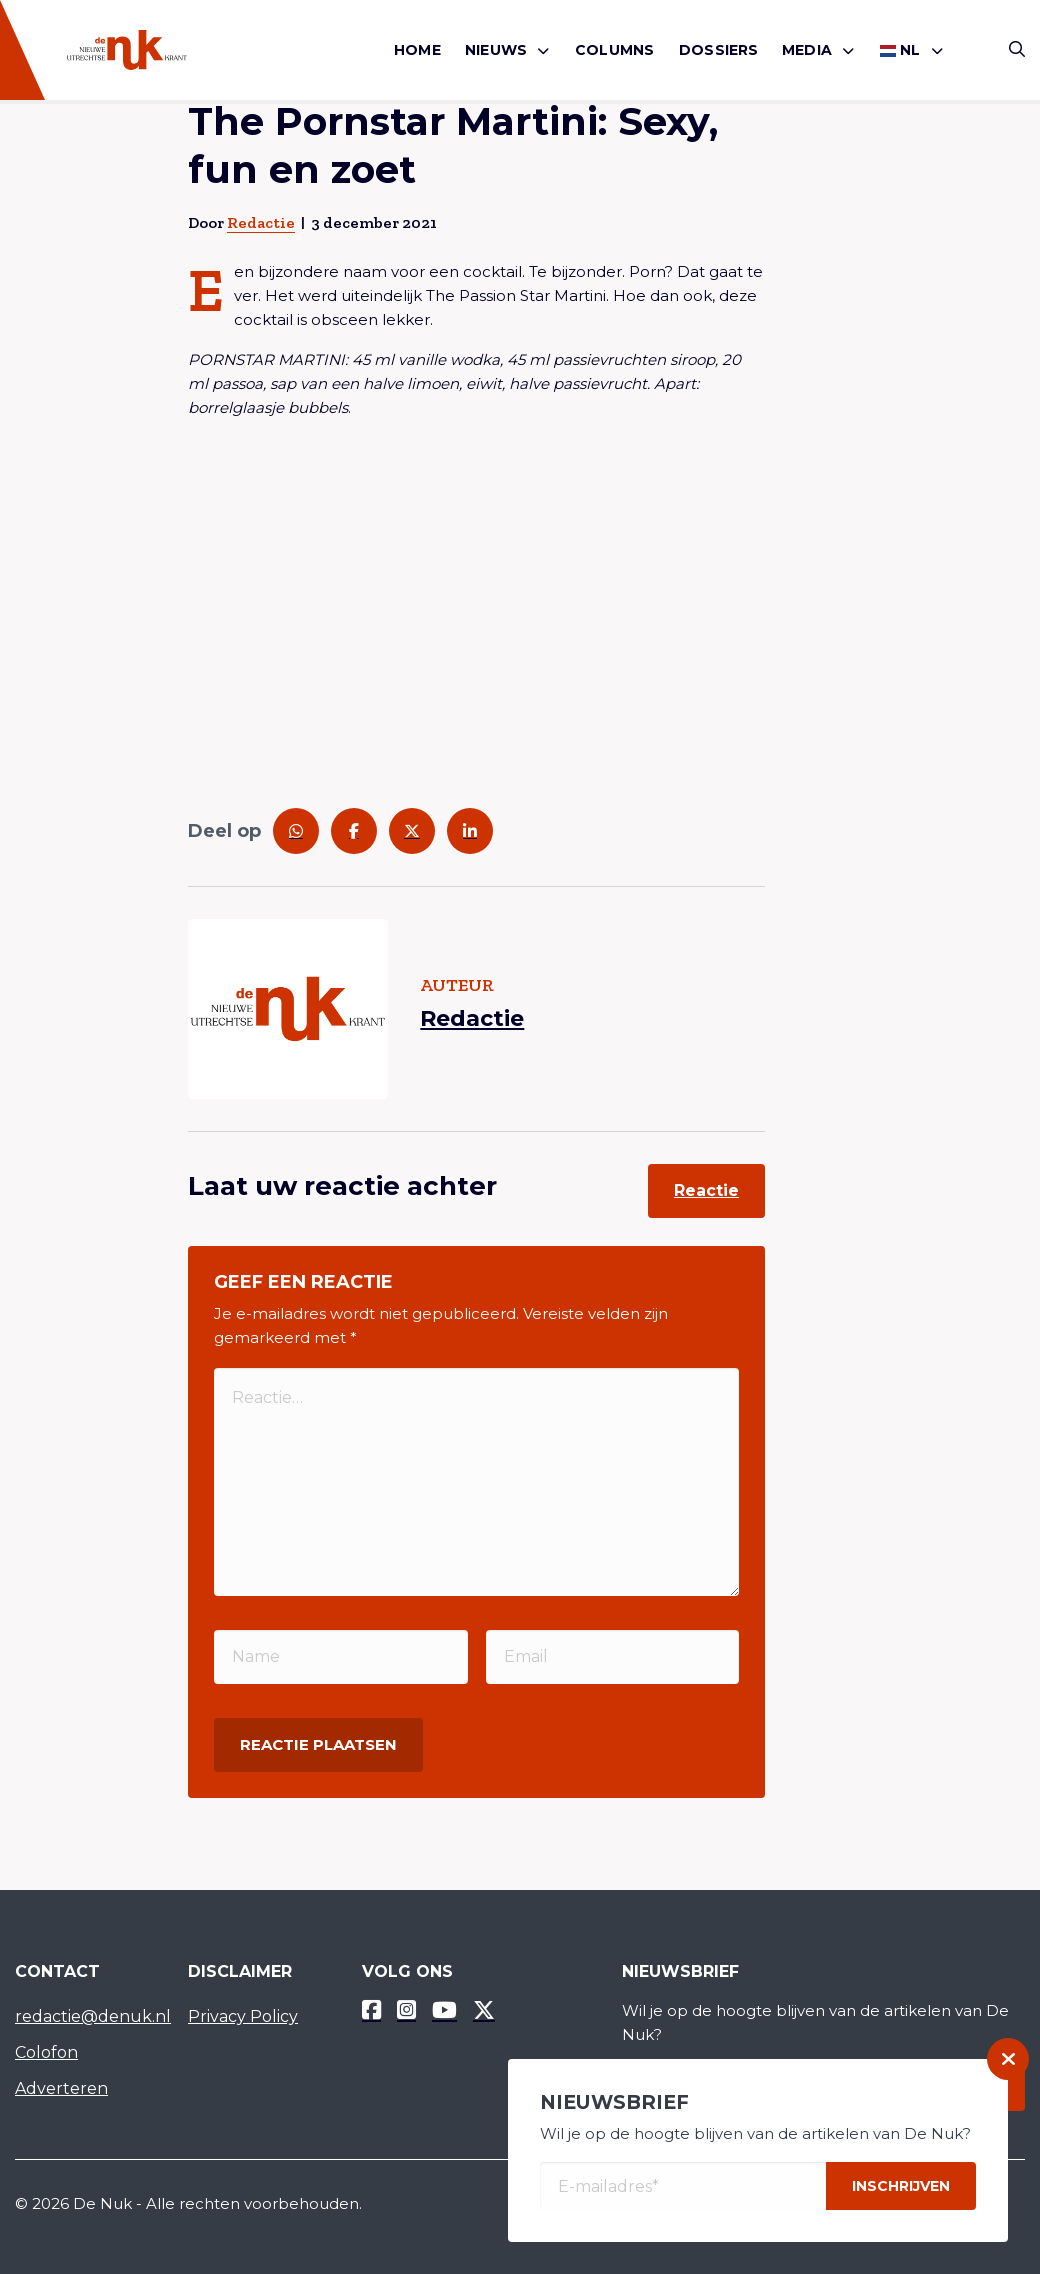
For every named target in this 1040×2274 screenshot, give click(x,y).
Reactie (706, 1190)
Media (807, 50)
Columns (614, 50)
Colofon (46, 2052)
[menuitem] (417, 50)
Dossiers (719, 50)
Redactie (261, 222)
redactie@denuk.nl (86, 2016)
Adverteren (61, 2088)
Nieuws (496, 50)
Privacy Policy (243, 2016)
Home (417, 50)
